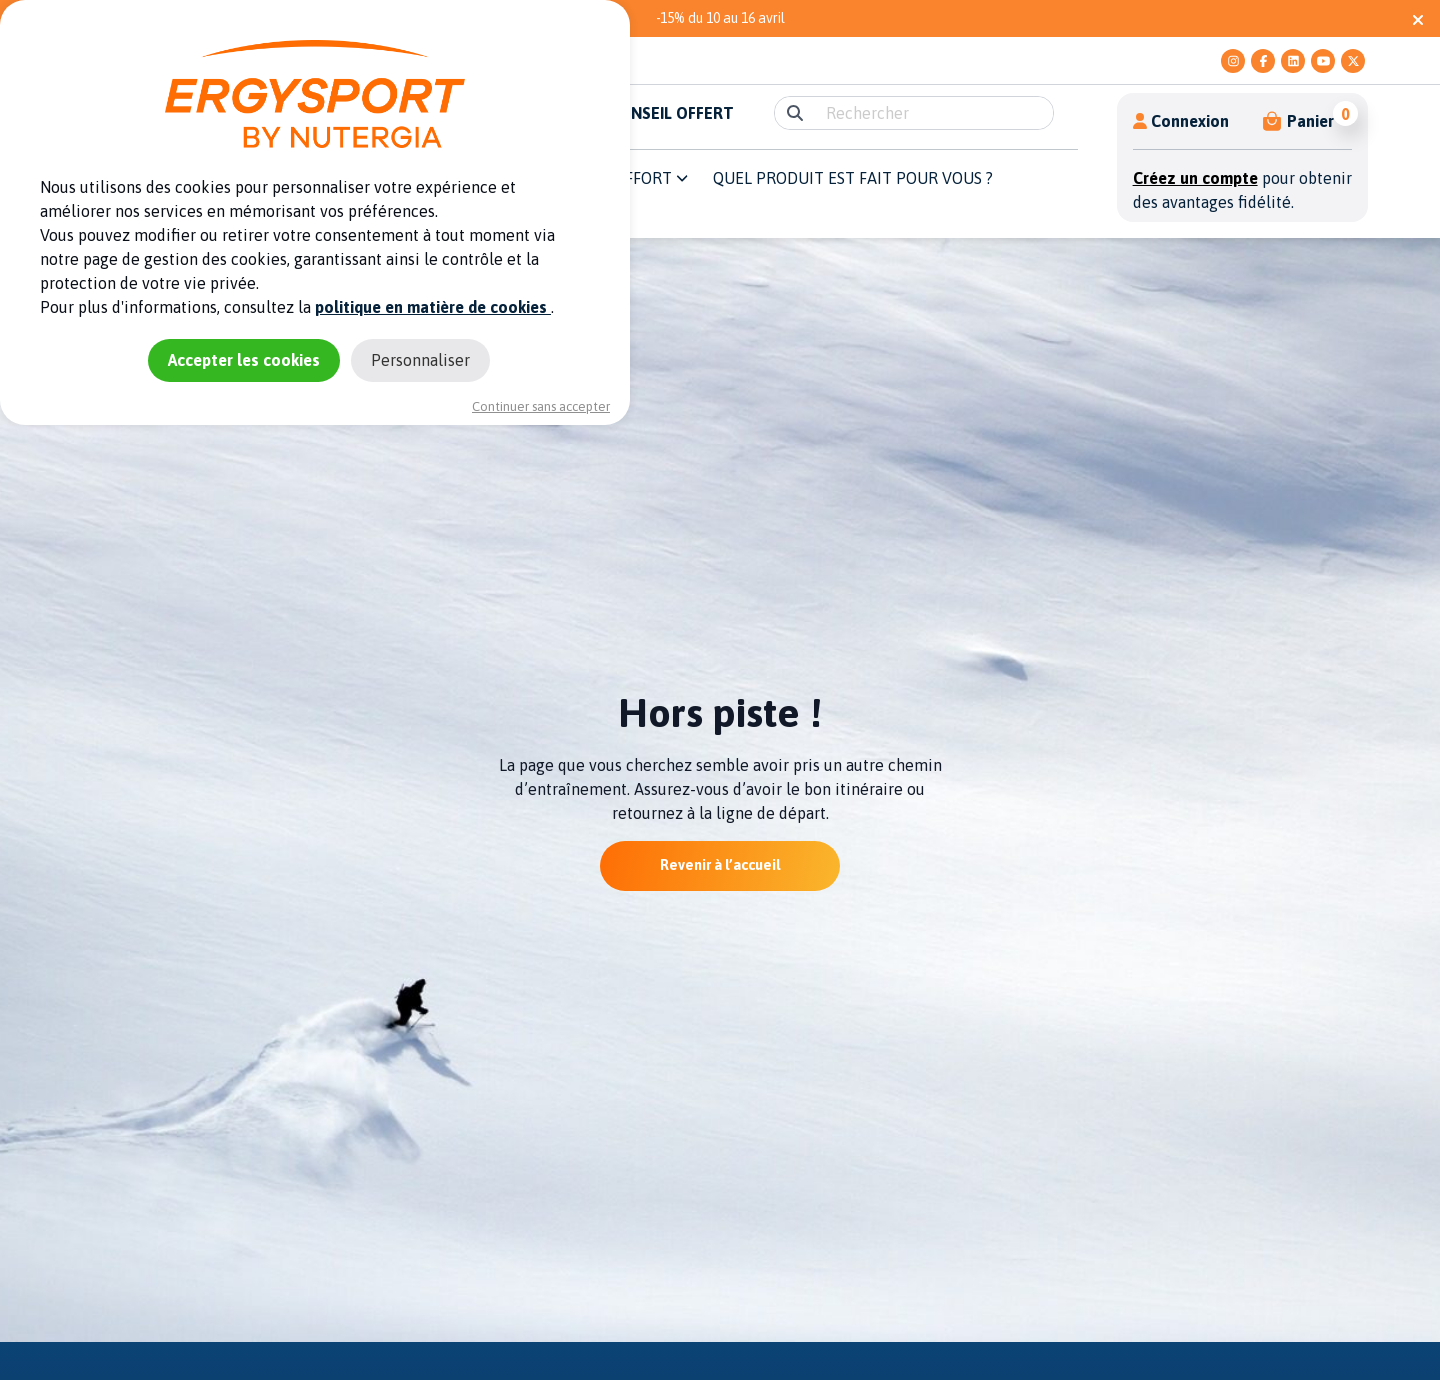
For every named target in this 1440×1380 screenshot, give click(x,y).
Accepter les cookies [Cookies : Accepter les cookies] (244, 360)
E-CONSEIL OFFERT (664, 113)
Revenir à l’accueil (720, 865)
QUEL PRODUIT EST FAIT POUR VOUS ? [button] (853, 178)
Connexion (1181, 121)
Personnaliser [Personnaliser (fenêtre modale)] (420, 360)
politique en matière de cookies (433, 307)
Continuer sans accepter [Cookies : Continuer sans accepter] (541, 406)
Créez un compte (1195, 178)
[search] (933, 113)
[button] (1299, 121)
